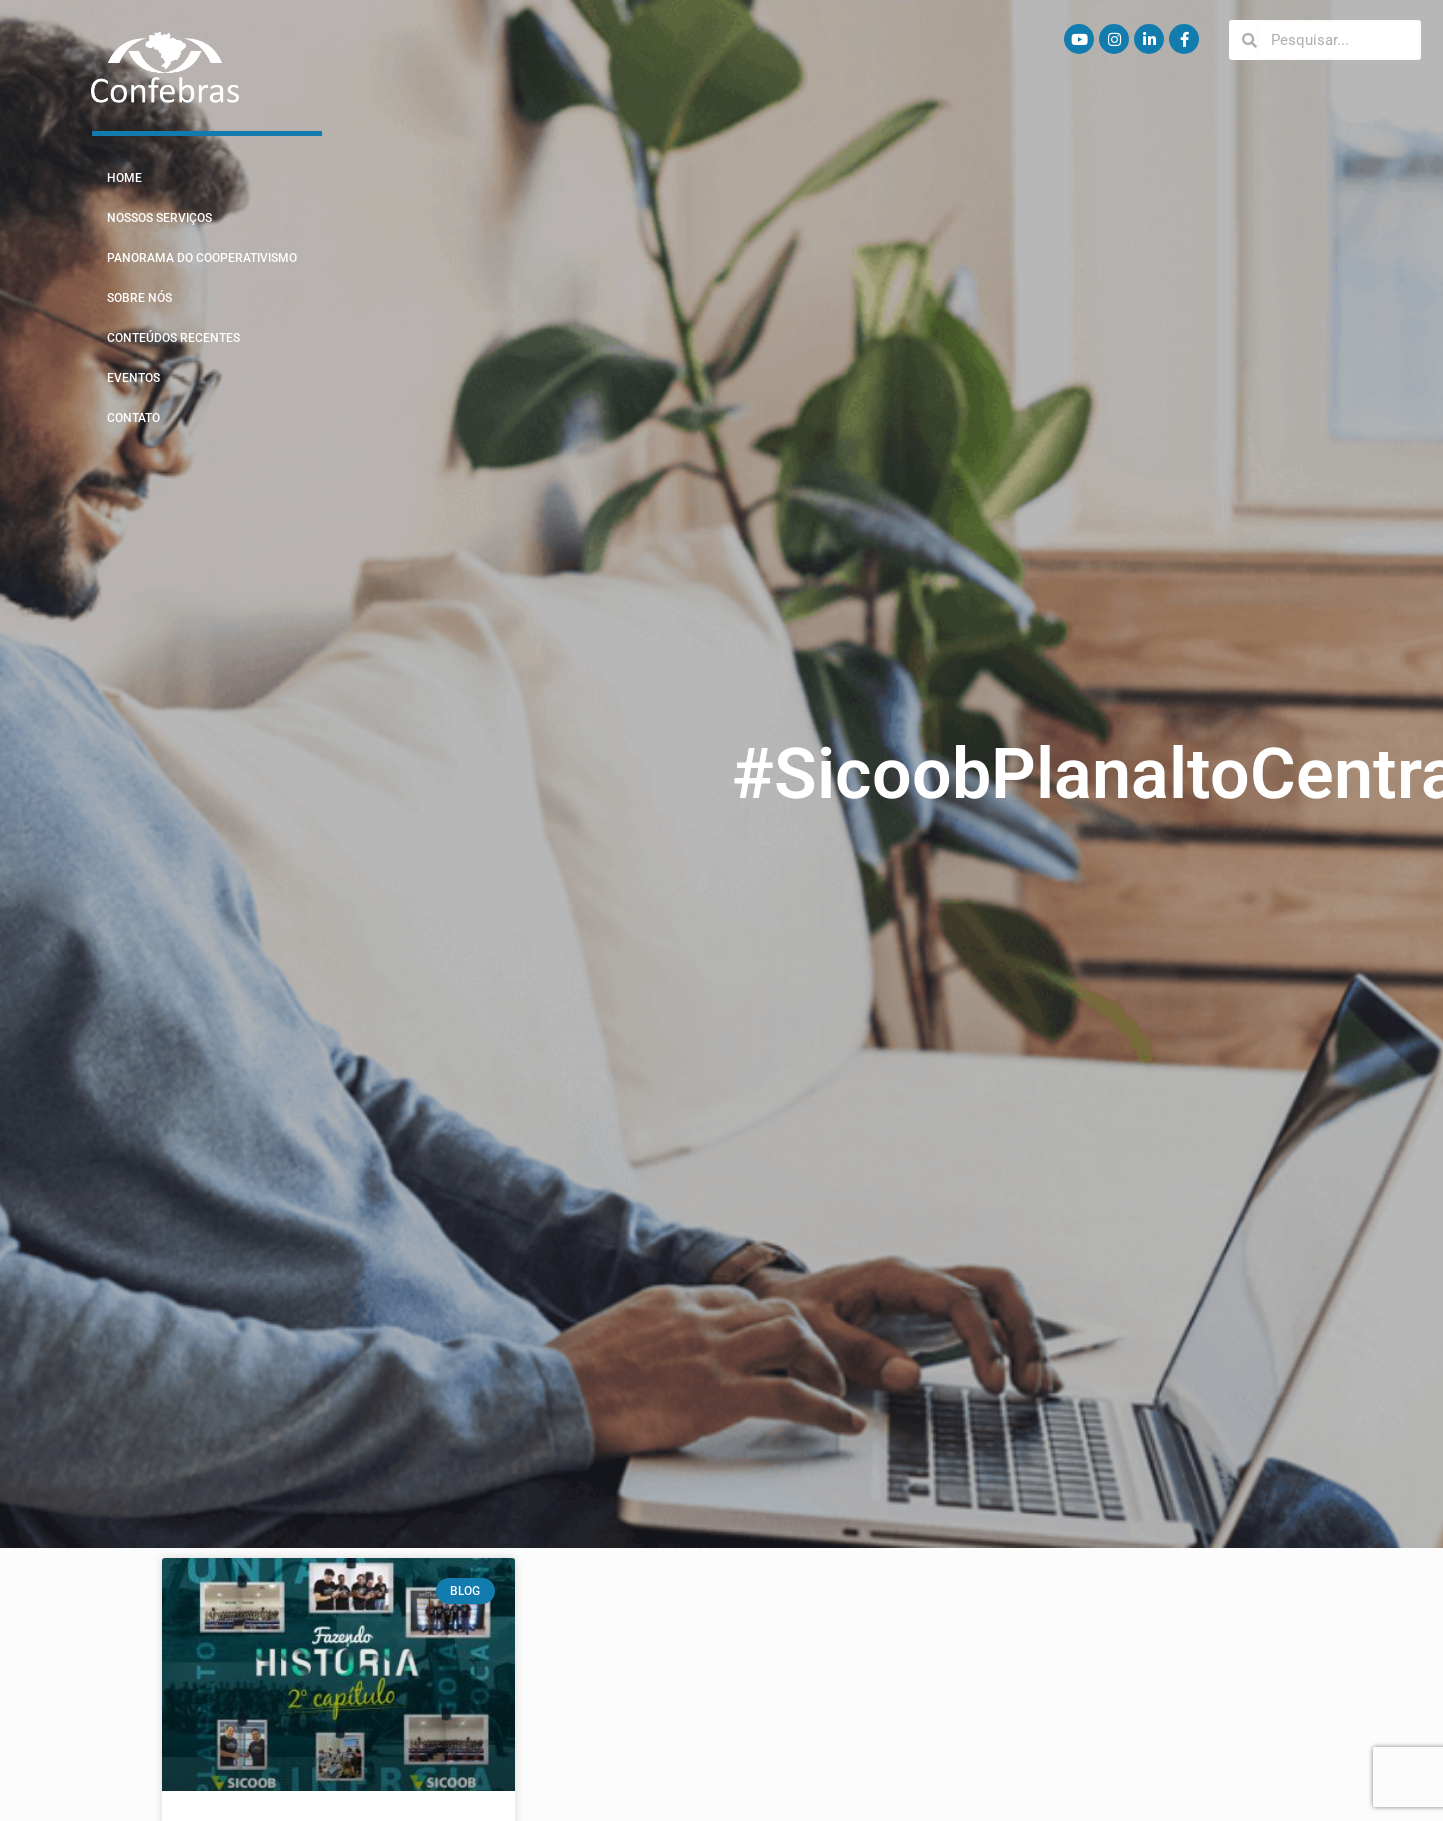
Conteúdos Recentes (173, 338)
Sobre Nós (139, 298)
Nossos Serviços (159, 218)
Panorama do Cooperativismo (202, 258)
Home (124, 178)
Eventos (133, 378)
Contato (133, 418)
